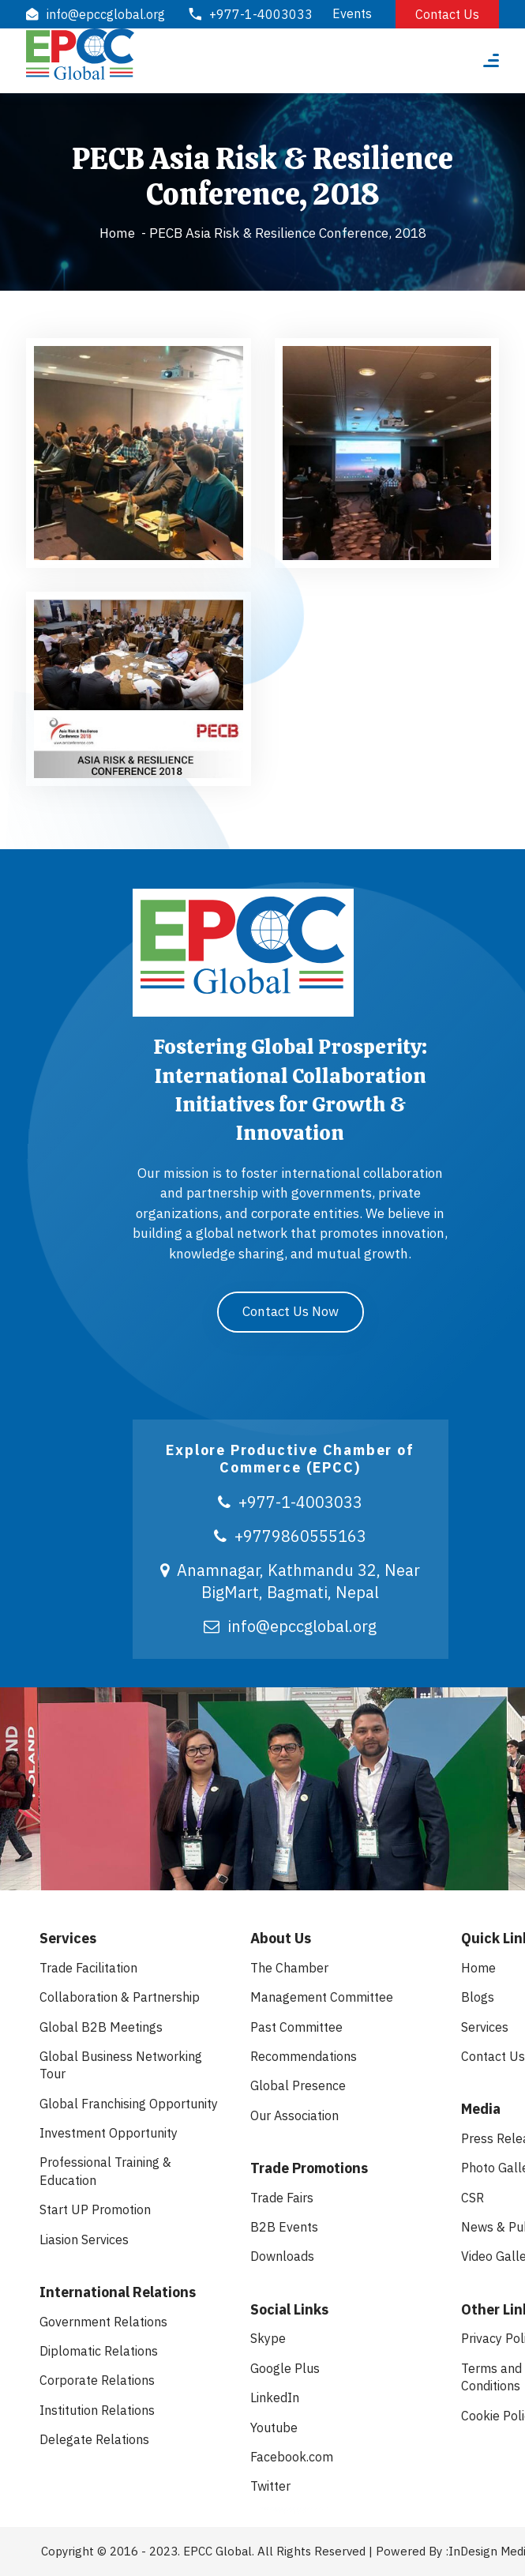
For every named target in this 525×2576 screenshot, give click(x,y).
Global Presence (298, 2085)
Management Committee (321, 1997)
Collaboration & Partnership (119, 1997)
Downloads (282, 2256)
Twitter (270, 2486)
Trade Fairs (281, 2198)
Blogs (477, 1997)
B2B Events (284, 2227)
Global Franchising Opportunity (128, 2104)
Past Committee (296, 2027)
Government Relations (103, 2322)
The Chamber (289, 1968)
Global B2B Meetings (101, 2027)
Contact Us (447, 14)
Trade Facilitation (88, 1968)
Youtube (274, 2427)
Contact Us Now (290, 1311)
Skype (268, 2338)
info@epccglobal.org (290, 1626)
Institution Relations (97, 2410)
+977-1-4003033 (290, 1502)
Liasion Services (84, 2239)
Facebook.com (291, 2457)
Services (484, 2027)
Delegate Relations (94, 2439)
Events (352, 13)
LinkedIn (274, 2397)
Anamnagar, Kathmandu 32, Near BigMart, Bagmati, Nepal (290, 1581)
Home (117, 233)
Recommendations (303, 2056)
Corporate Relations (97, 2380)
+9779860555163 (290, 1536)
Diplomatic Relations (98, 2351)
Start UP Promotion (95, 2209)
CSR (472, 2198)
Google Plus (285, 2368)
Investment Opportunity (108, 2133)
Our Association (294, 2115)
